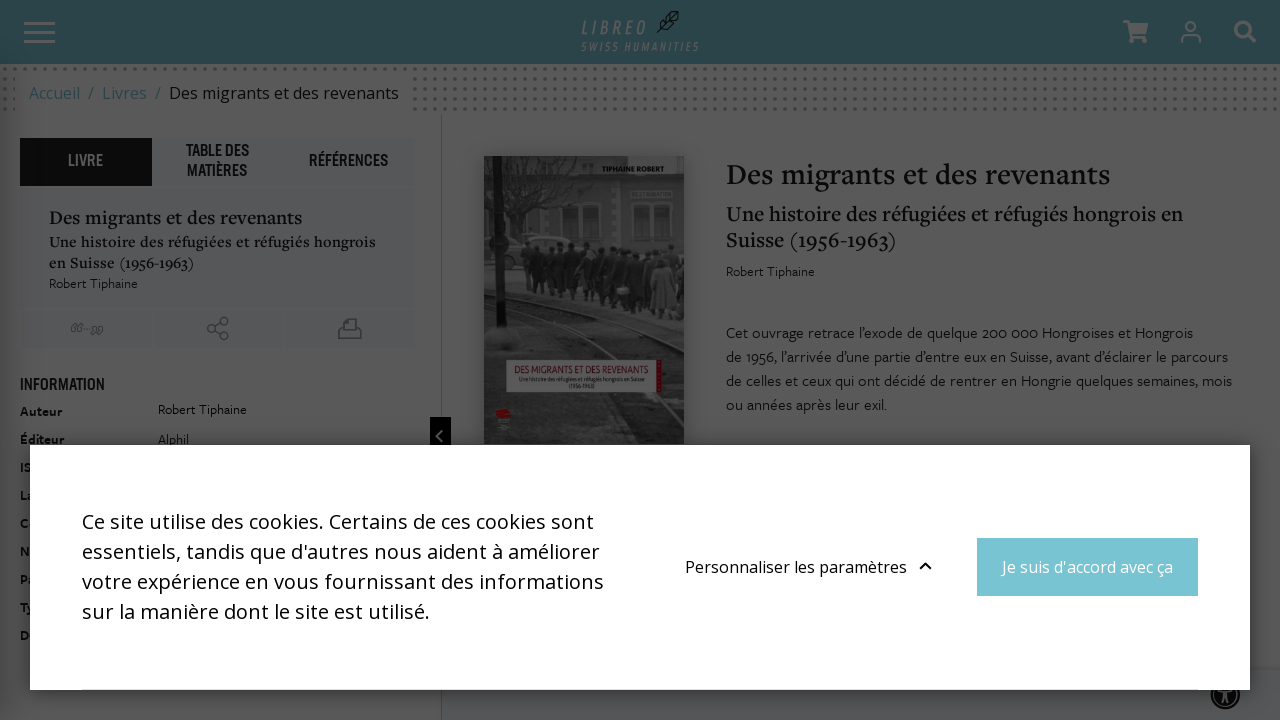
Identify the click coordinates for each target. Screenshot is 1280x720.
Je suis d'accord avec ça (1087, 567)
